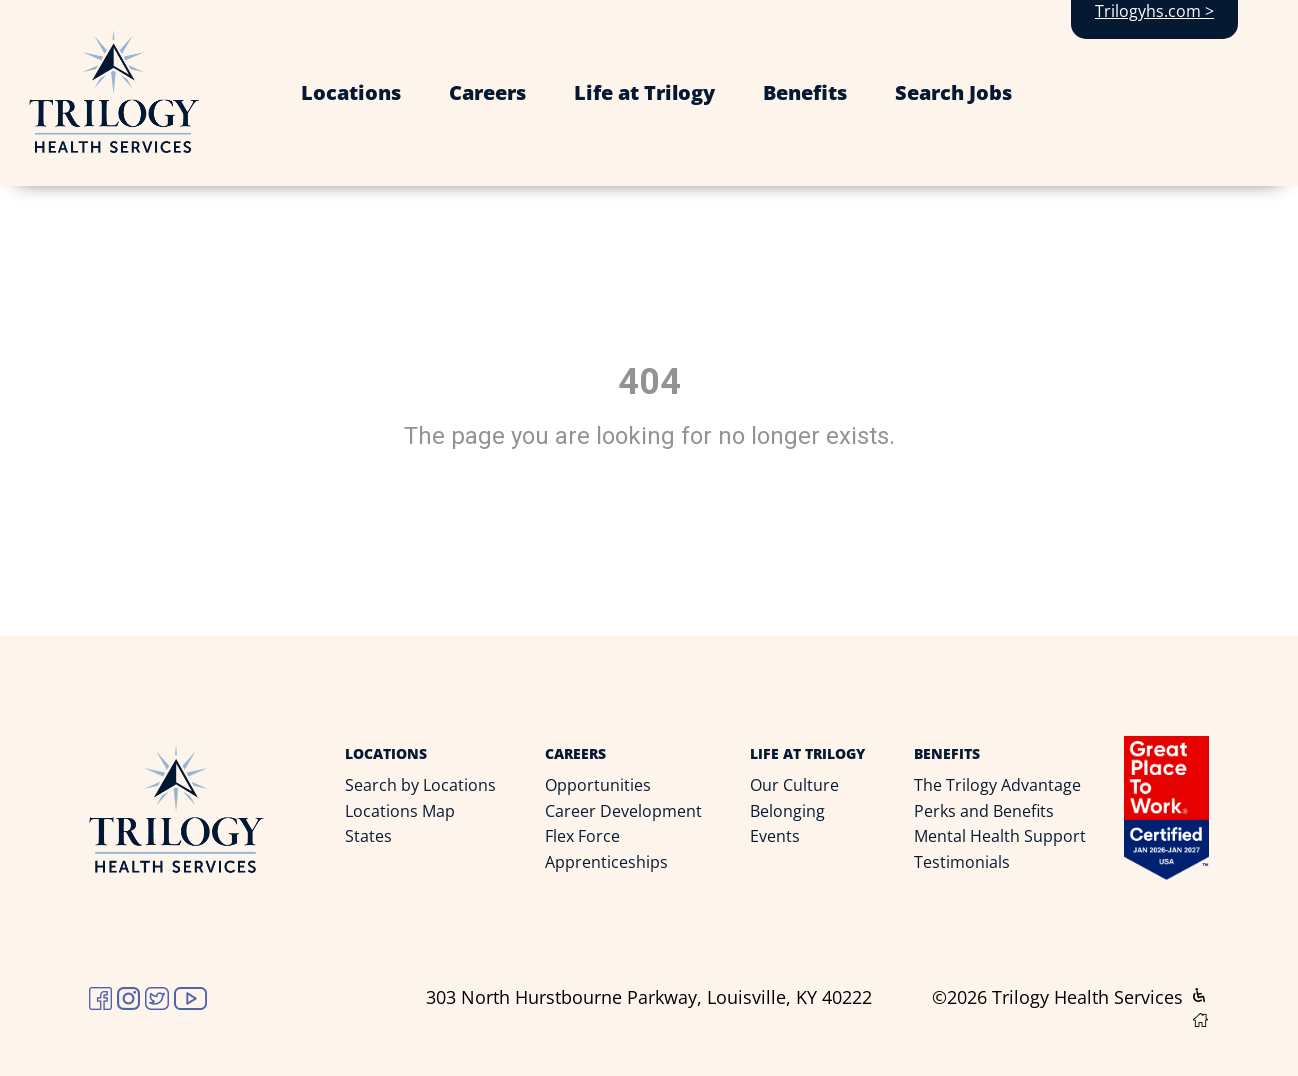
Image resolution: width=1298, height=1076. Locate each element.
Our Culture (794, 785)
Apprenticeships (606, 862)
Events (775, 836)
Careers (487, 92)
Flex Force (582, 836)
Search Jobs (953, 92)
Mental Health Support (1000, 836)
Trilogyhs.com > (1154, 11)
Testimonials (962, 862)
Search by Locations (420, 785)
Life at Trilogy (644, 92)
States (368, 836)
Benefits (805, 92)
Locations (351, 92)
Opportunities (598, 785)
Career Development (623, 811)
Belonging (787, 811)
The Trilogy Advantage (997, 785)
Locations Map (400, 811)
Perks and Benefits (984, 811)
